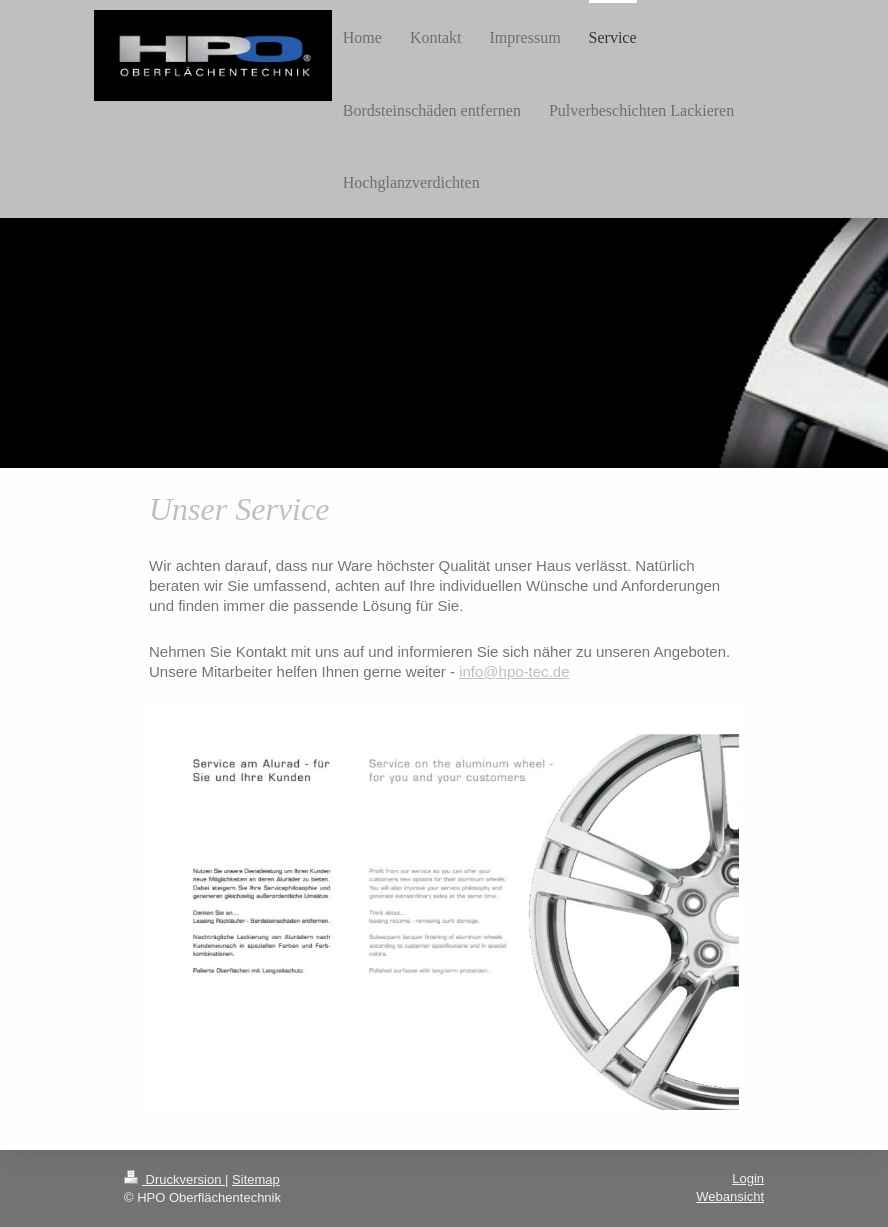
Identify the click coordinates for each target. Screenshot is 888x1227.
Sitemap (256, 1179)
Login (748, 1178)
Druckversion (174, 1179)
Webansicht (730, 1196)
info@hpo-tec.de (514, 671)
